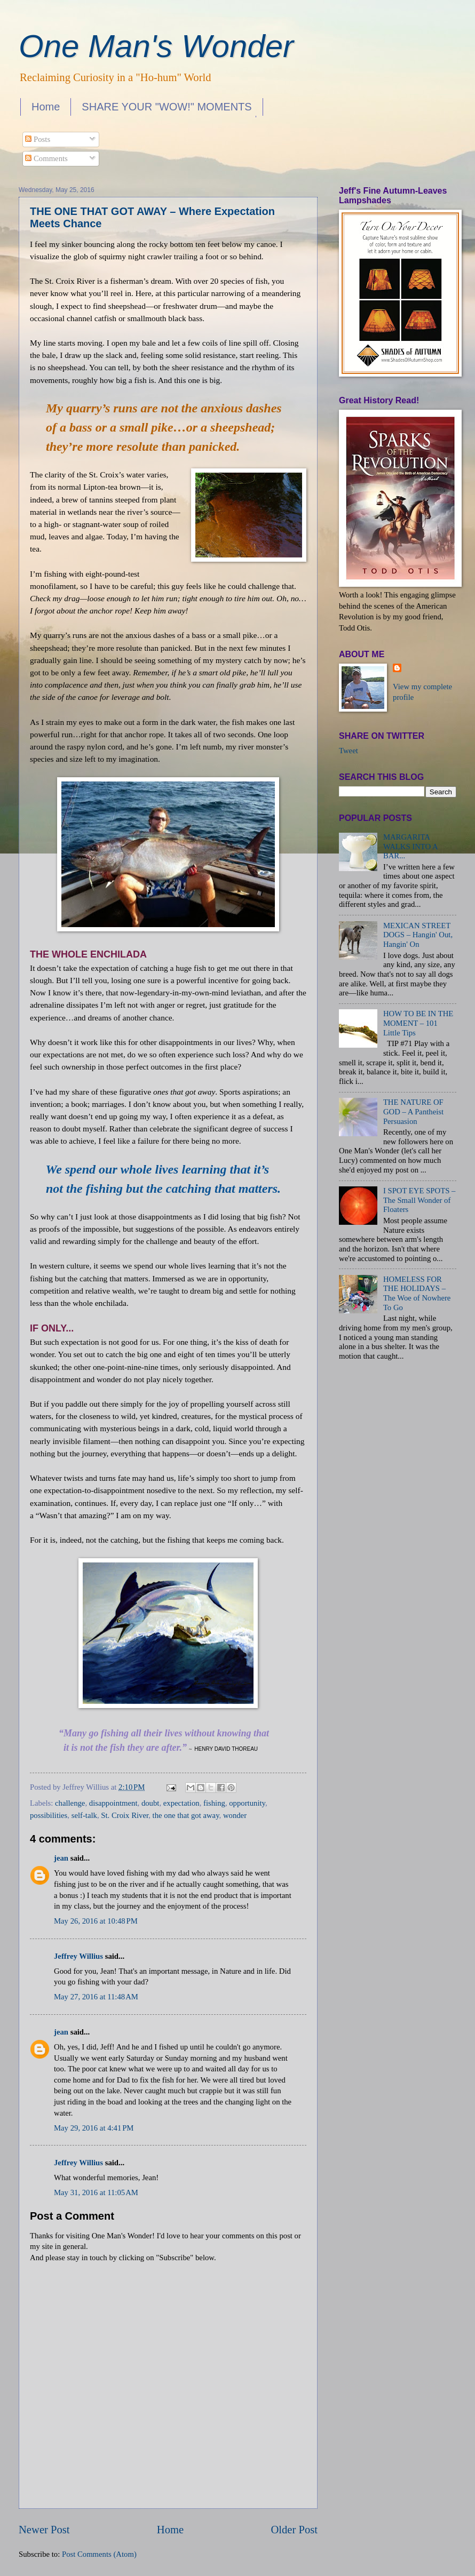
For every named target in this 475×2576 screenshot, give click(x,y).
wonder (235, 1815)
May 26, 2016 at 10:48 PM (96, 1921)
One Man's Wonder (156, 46)
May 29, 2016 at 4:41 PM (93, 2128)
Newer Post (44, 2529)
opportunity (247, 1803)
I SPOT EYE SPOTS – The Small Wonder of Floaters (419, 1200)
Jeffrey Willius (78, 1956)
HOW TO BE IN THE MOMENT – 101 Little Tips (418, 1022)
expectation (181, 1803)
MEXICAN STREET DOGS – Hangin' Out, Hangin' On (418, 934)
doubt (150, 1803)
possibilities (48, 1815)
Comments (46, 158)
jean (61, 1858)
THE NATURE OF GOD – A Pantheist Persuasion (413, 1111)
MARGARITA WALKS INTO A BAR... (410, 846)
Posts (37, 139)
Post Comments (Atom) (99, 2554)
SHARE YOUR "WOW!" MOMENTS (166, 107)
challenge (70, 1803)
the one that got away (186, 1815)
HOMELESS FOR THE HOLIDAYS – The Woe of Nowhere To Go (416, 1293)
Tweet (348, 750)
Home (45, 107)
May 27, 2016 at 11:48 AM (96, 1996)
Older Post (294, 2529)
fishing (214, 1803)
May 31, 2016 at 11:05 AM (96, 2192)
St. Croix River (124, 1815)
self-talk (84, 1815)
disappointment (113, 1803)
